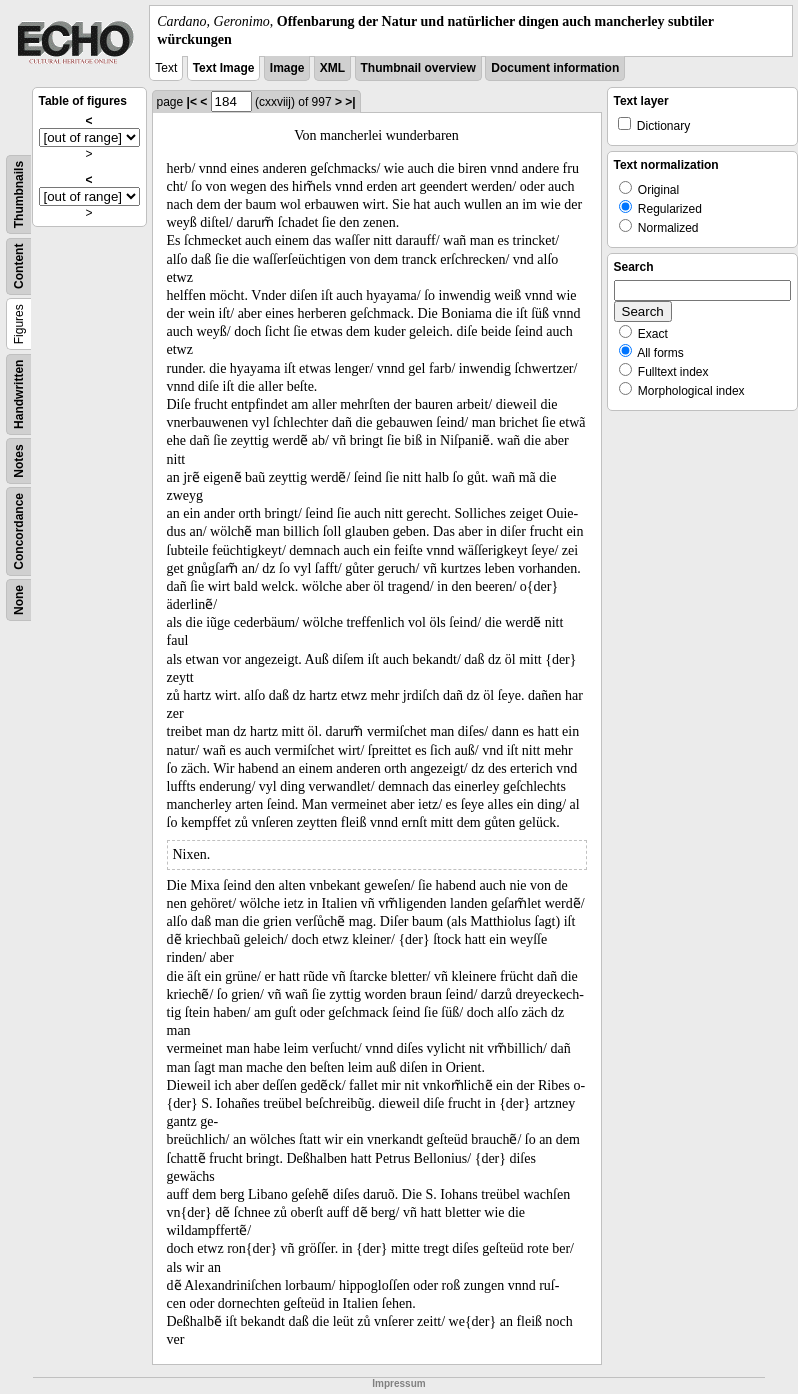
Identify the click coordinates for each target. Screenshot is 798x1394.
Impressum (398, 1383)
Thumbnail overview (418, 68)
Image (287, 68)
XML (332, 68)
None (19, 600)
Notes (19, 461)
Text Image (224, 68)
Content (19, 266)
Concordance (19, 531)
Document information (555, 68)
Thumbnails (19, 194)
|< (192, 102)
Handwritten (19, 394)
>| (350, 102)
